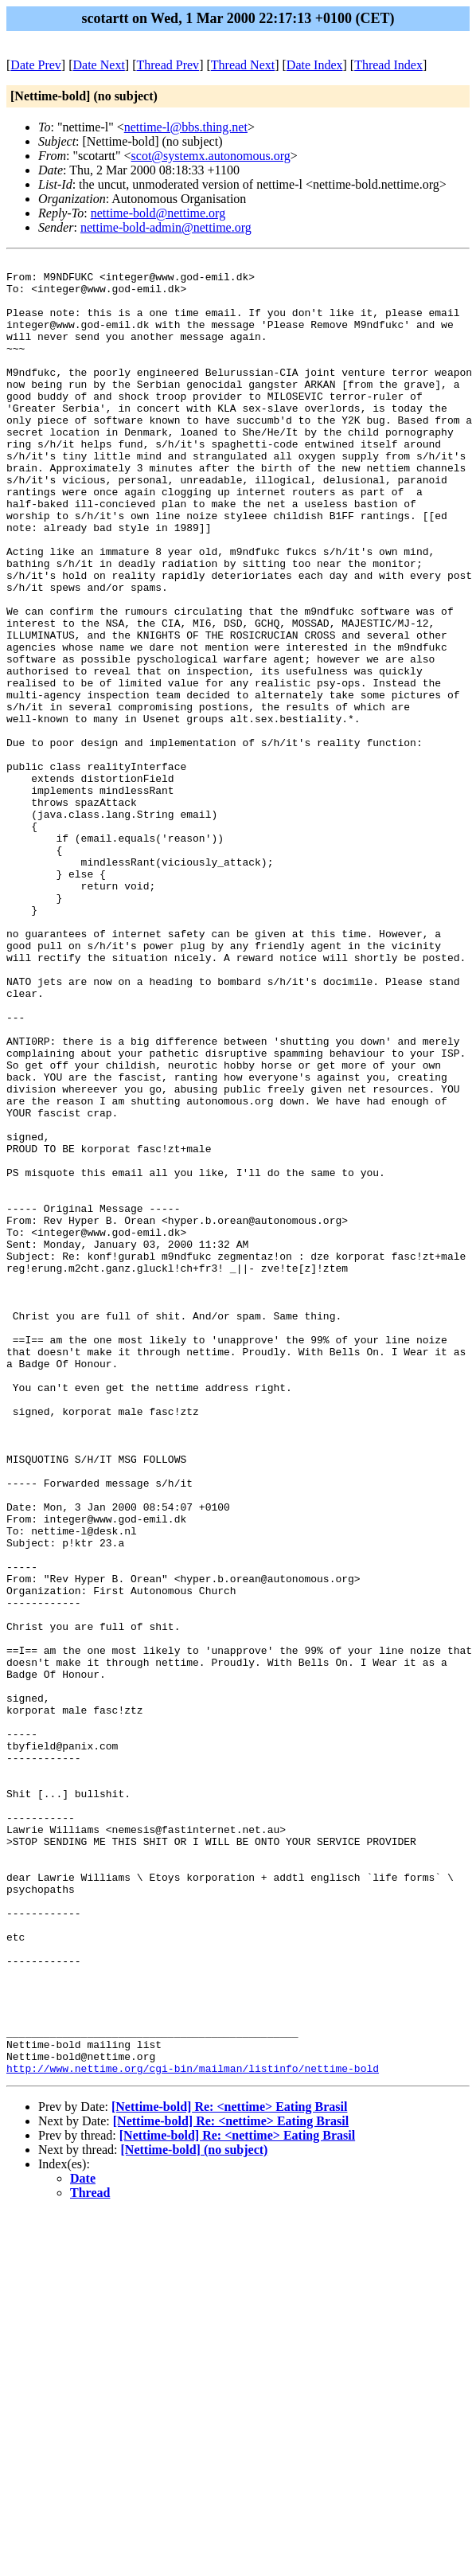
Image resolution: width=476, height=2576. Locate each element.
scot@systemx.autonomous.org (211, 155)
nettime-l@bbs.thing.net (186, 127)
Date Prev (35, 65)
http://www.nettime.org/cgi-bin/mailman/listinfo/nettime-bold (192, 2431)
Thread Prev (167, 65)
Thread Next (243, 65)
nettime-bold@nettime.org (158, 213)
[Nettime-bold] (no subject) (194, 2512)
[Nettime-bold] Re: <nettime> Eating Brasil (229, 2469)
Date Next (99, 65)
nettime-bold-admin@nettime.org (166, 227)
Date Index (315, 65)
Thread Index (388, 65)
